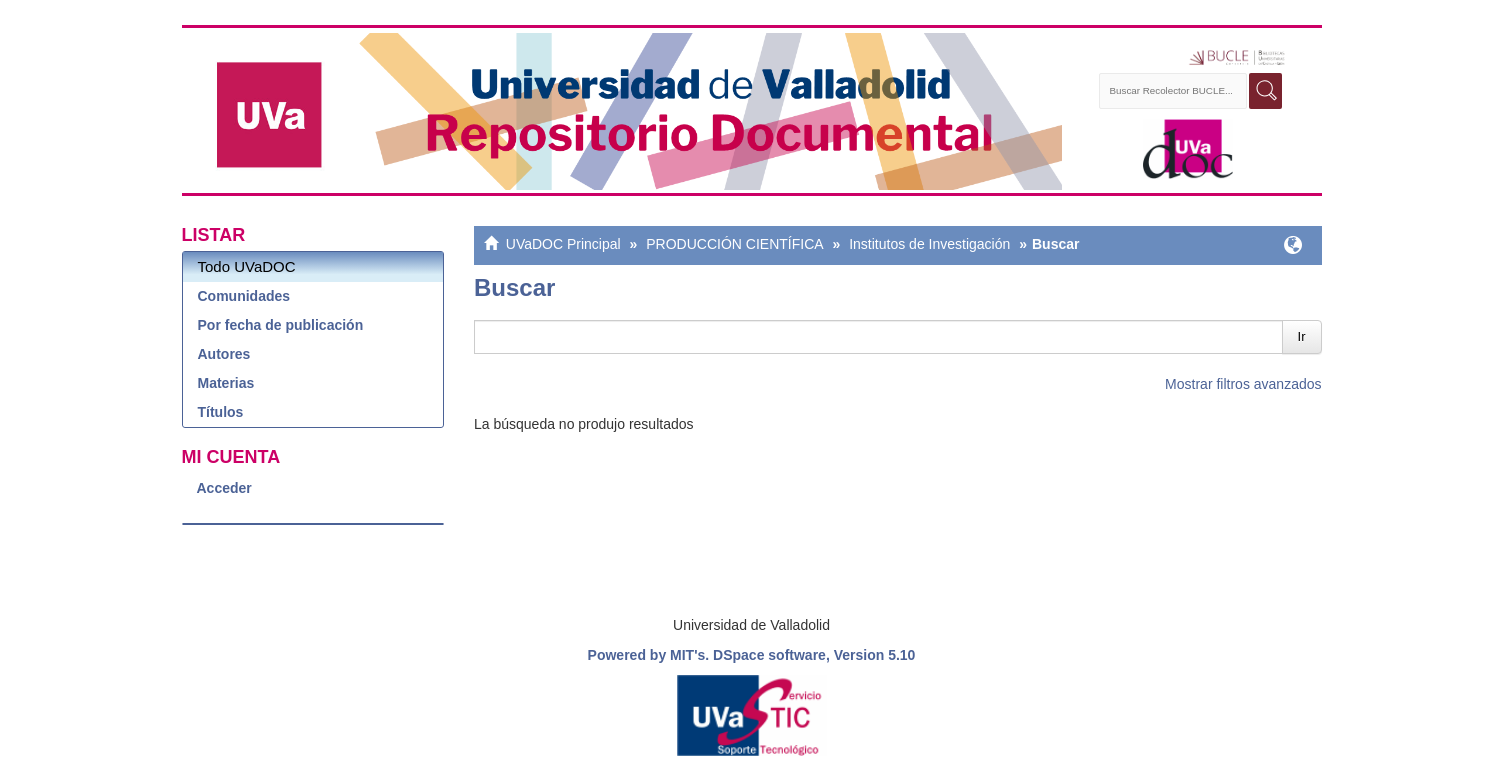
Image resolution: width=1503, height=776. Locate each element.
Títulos (221, 412)
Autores (224, 354)
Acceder (224, 488)
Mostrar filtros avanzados (1243, 384)
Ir (1302, 336)
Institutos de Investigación (929, 244)
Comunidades (244, 296)
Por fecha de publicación (281, 325)
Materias (226, 383)
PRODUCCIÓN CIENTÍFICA (734, 244)
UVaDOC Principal (563, 244)
